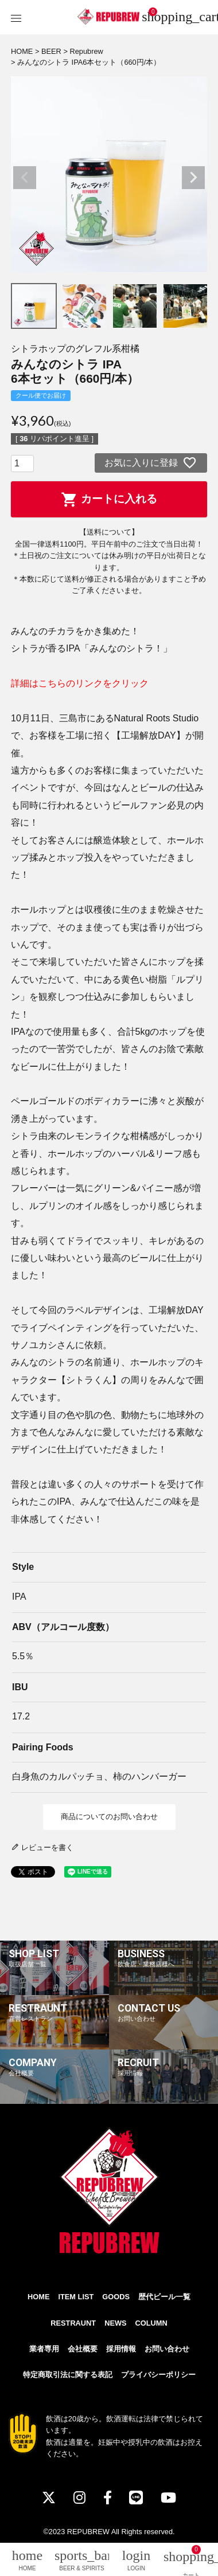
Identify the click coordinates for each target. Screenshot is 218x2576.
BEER (51, 51)
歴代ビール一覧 (164, 2296)
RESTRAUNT (73, 2323)
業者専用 (44, 2349)
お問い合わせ (167, 2349)
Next (193, 177)
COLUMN (151, 2323)
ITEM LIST (76, 2296)
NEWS (115, 2323)
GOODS (116, 2296)
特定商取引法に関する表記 (67, 2374)
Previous (24, 177)
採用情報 (121, 2349)
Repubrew (86, 51)
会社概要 (83, 2349)
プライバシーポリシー (158, 2374)
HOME (22, 51)
